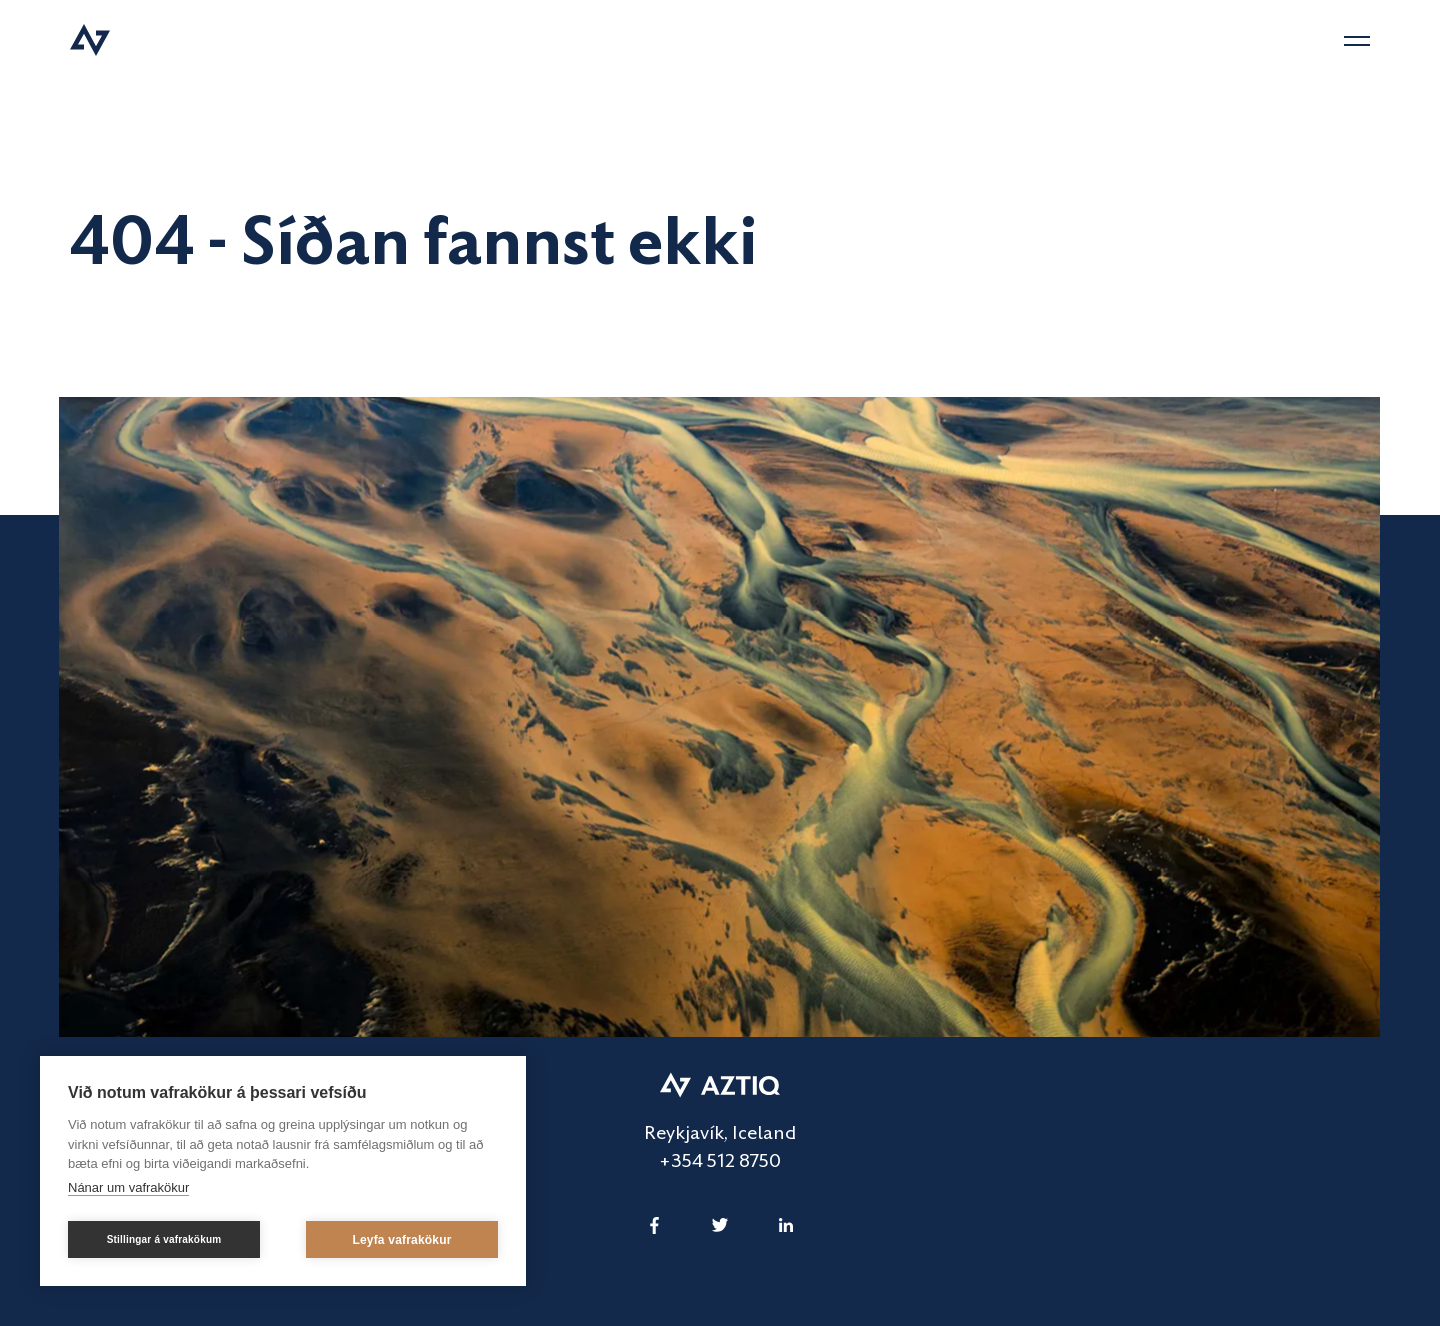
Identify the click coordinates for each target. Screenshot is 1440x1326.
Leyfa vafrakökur (401, 1240)
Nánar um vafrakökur (128, 1187)
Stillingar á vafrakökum (164, 1239)
